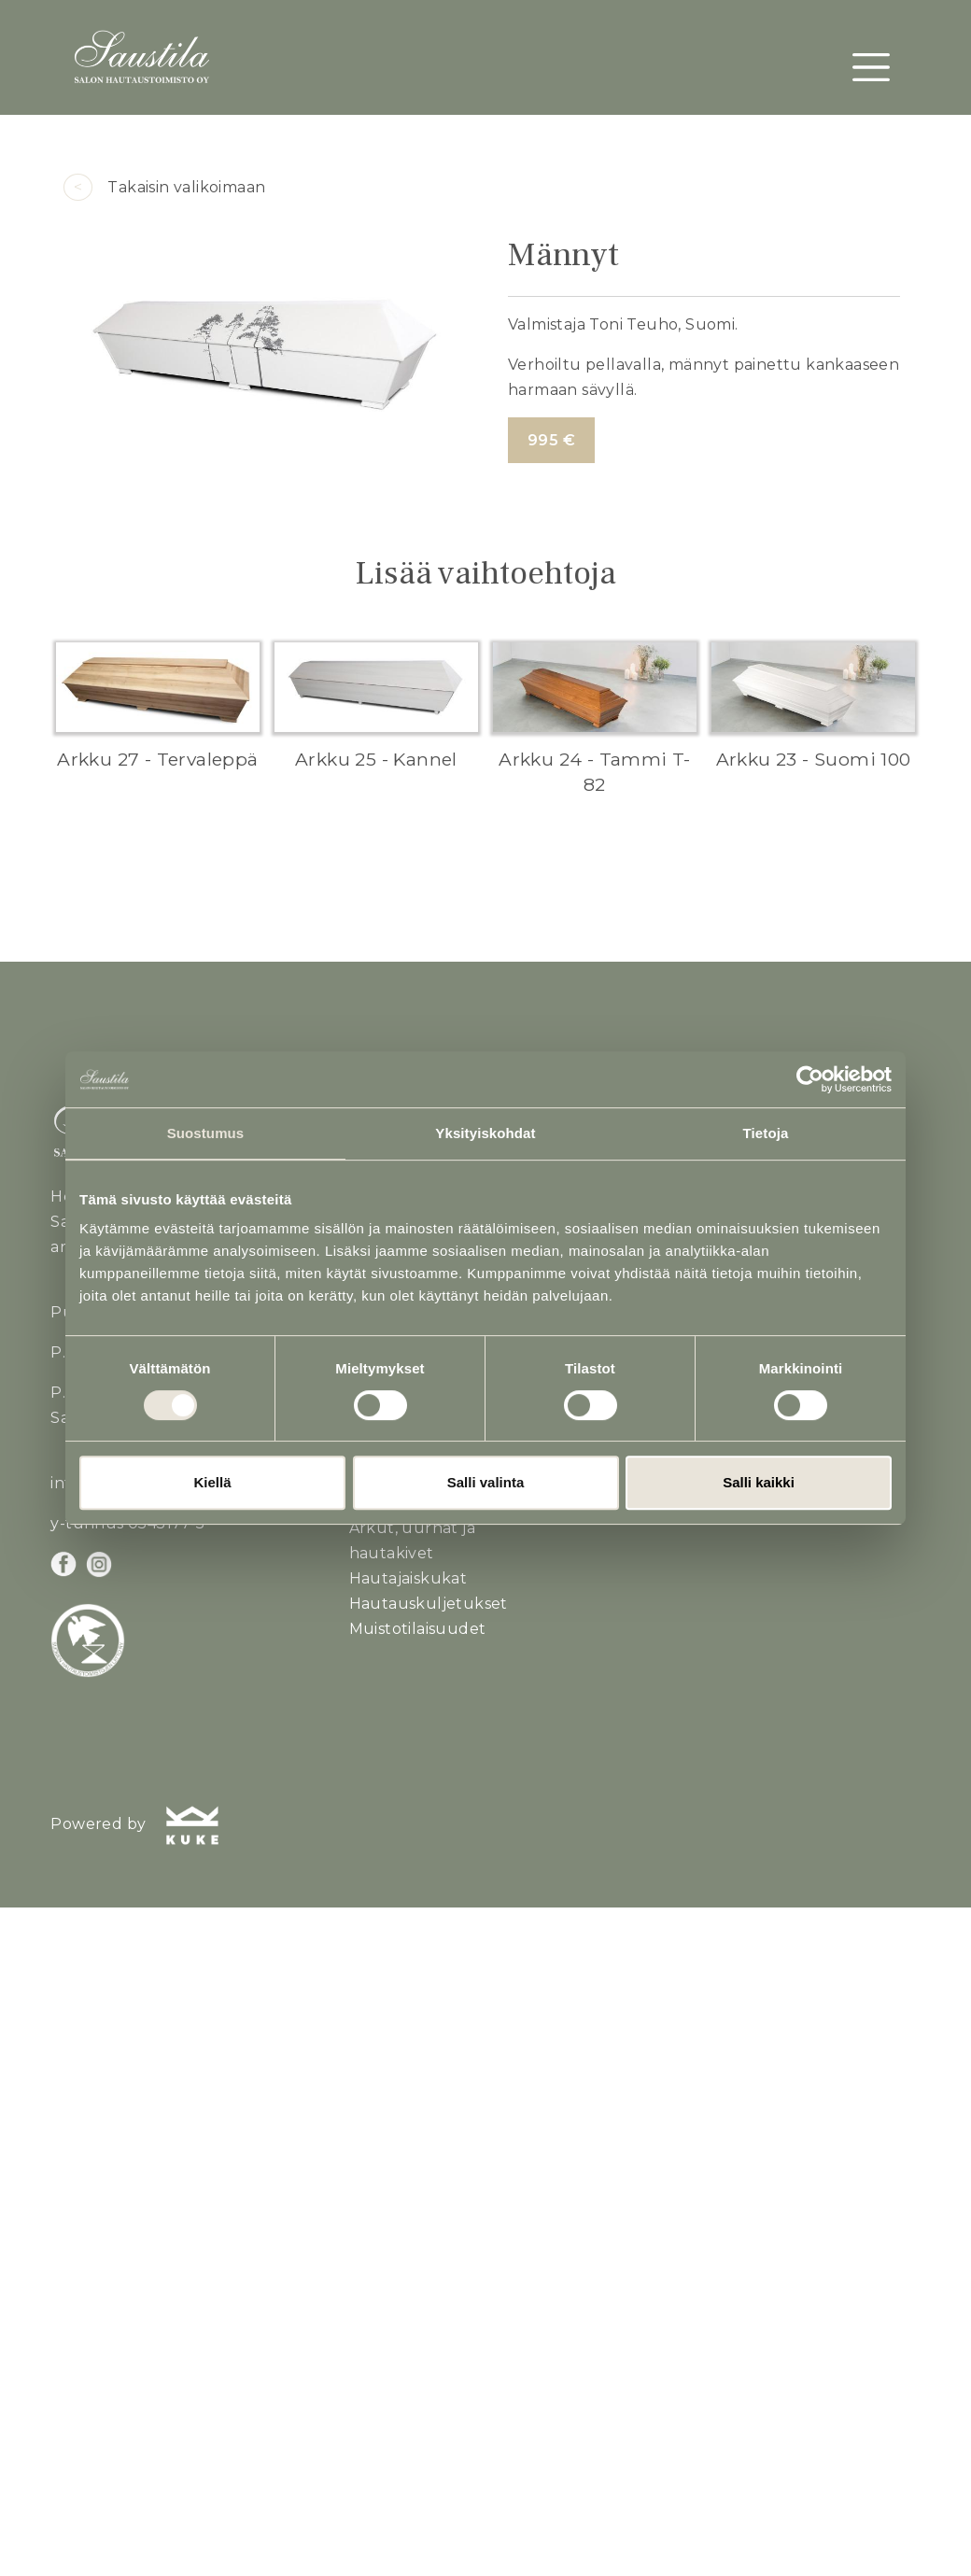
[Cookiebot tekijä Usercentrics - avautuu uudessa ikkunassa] (810, 1079)
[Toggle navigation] (871, 67)
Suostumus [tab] (206, 1133)
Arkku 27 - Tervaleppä (157, 759)
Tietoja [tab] (766, 1133)
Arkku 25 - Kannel (376, 759)
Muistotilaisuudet (417, 1629)
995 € (551, 440)
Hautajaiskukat (408, 1578)
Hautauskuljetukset (428, 1603)
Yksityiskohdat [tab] (485, 1133)
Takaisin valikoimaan (164, 187)
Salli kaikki (759, 1482)
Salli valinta (486, 1482)
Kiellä (212, 1482)
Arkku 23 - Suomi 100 (813, 759)
